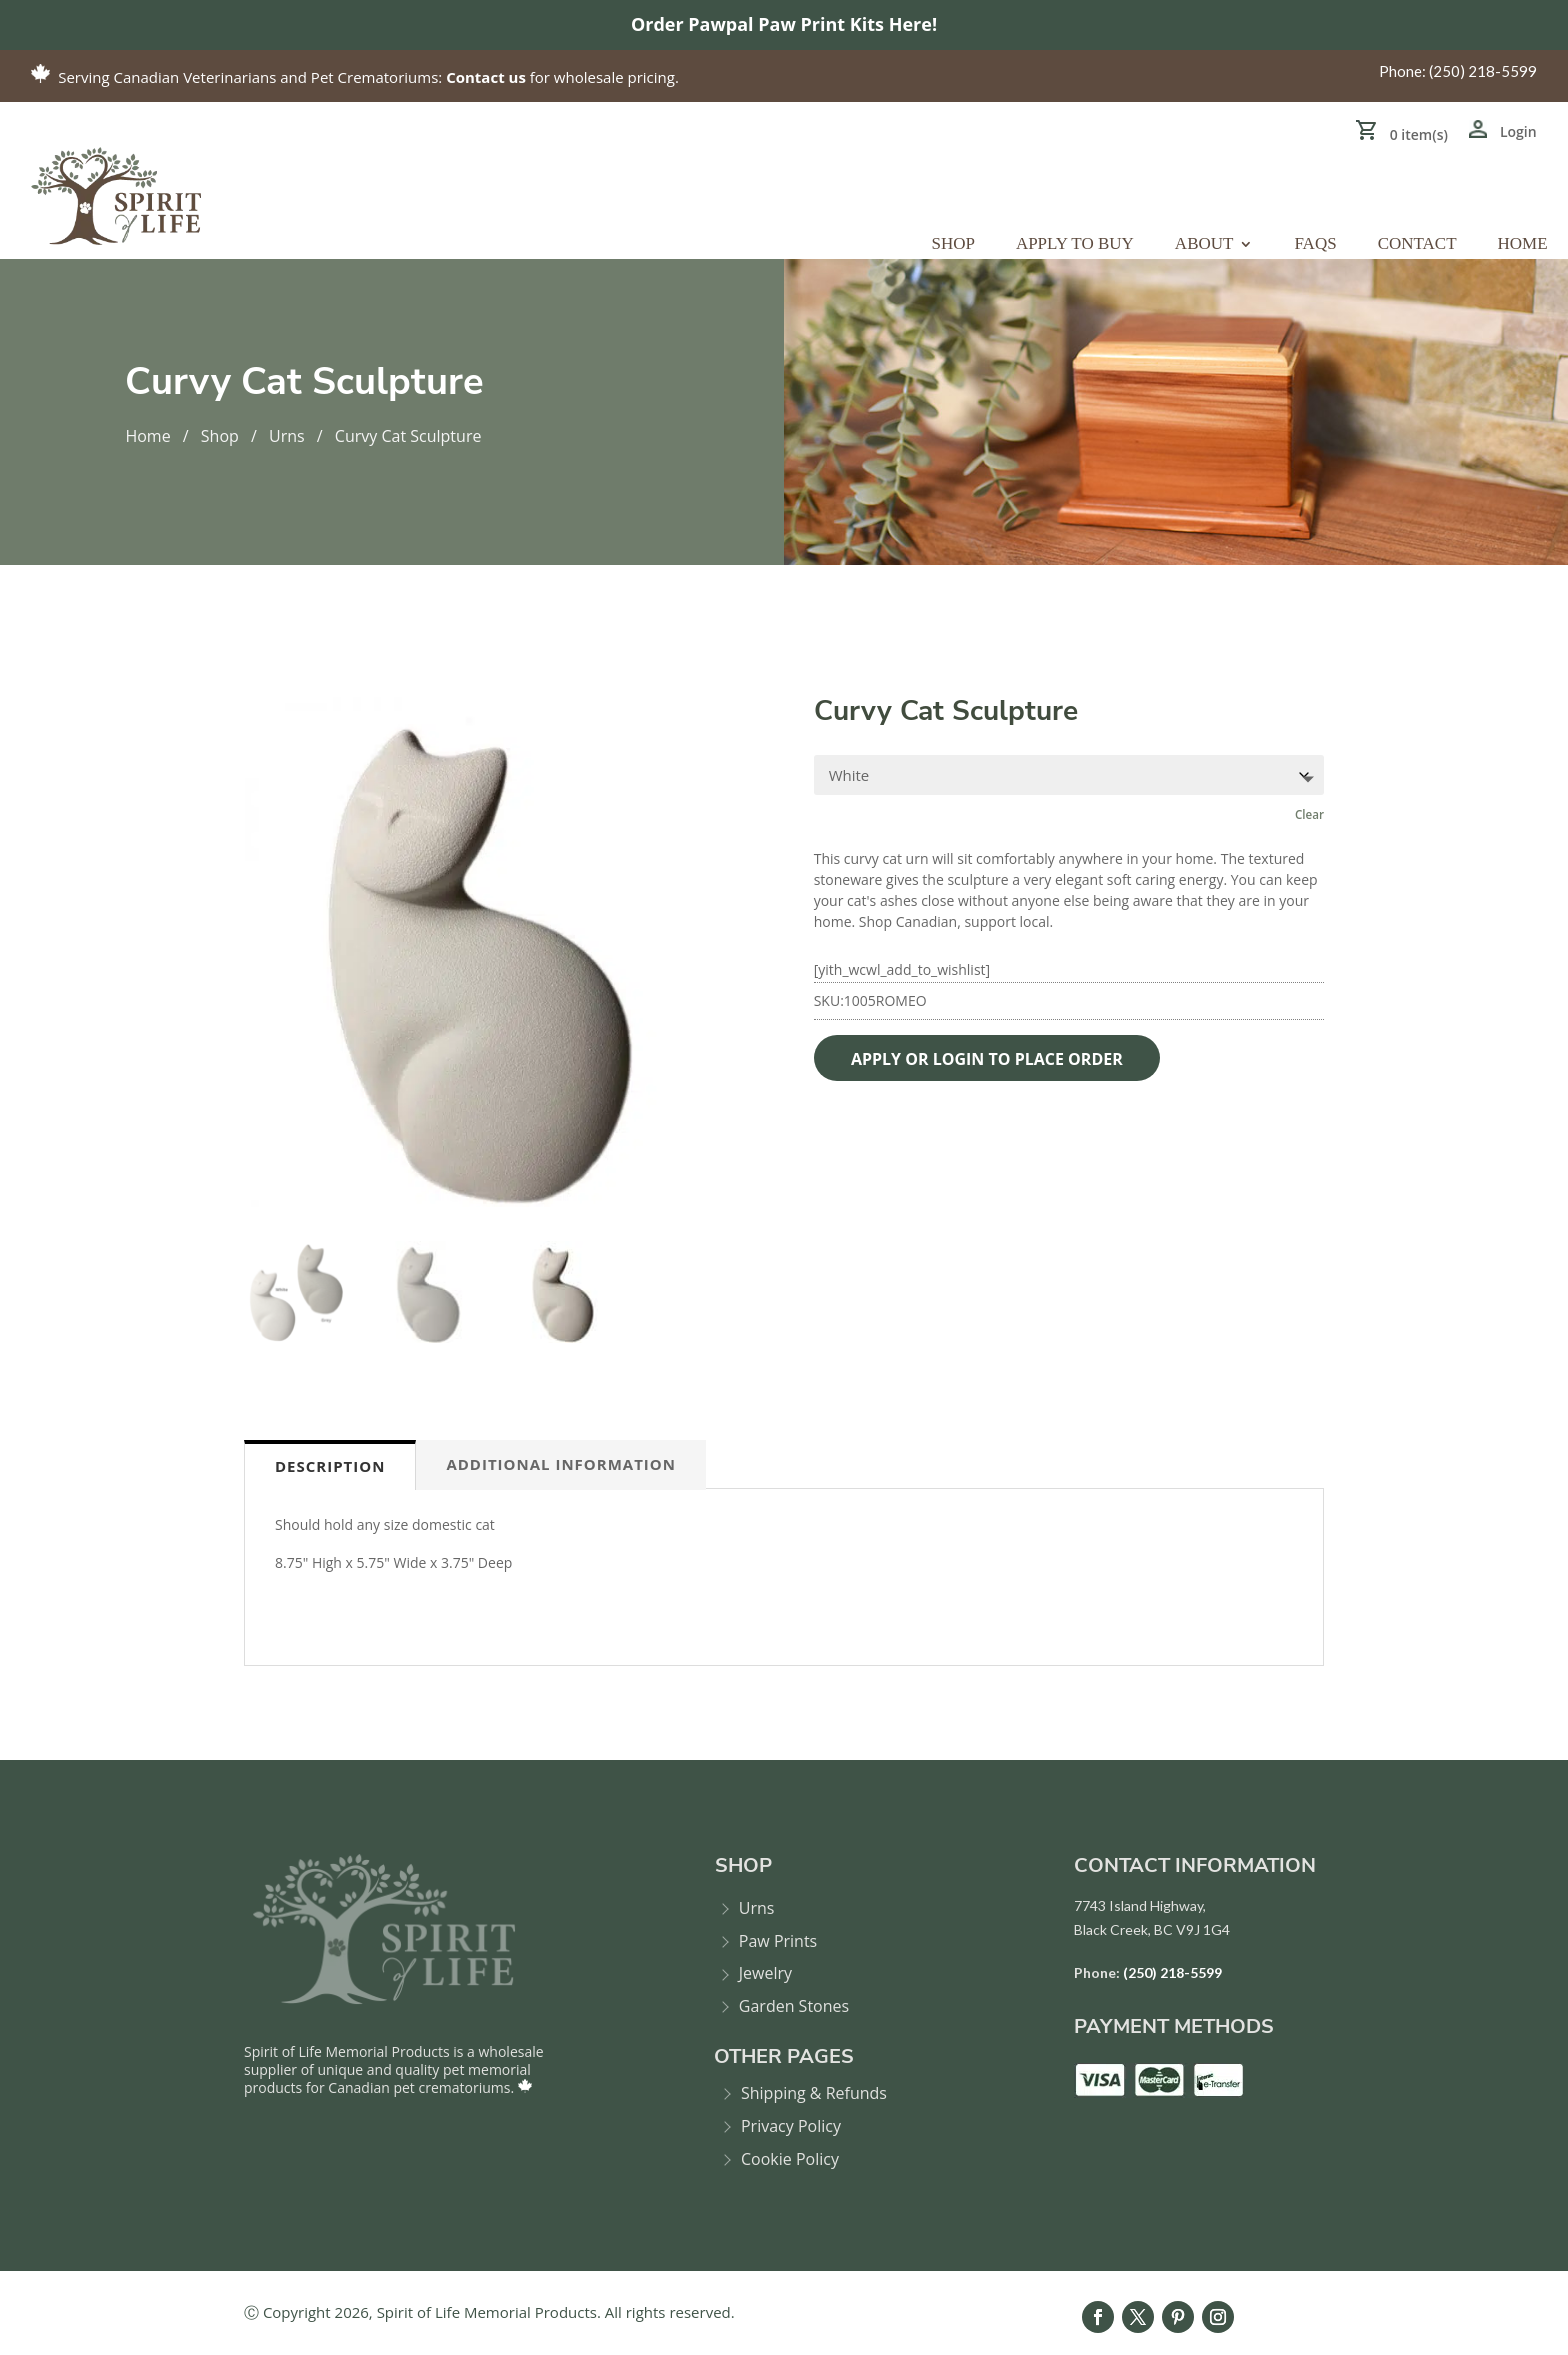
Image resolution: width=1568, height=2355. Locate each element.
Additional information (561, 1464)
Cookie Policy (790, 2159)
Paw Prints (778, 1941)
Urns (287, 436)
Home (1523, 245)
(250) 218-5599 (1483, 71)
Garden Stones (794, 2006)
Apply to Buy (1075, 245)
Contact (1417, 245)
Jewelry (765, 1973)
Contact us (486, 77)
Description (330, 1466)
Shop (952, 245)
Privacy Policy (791, 2126)
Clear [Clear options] (1309, 814)
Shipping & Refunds (814, 2093)
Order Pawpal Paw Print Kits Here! (784, 24)
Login (1518, 131)
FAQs (1315, 245)
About (1204, 245)
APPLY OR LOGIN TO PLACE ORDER (990, 1059)
